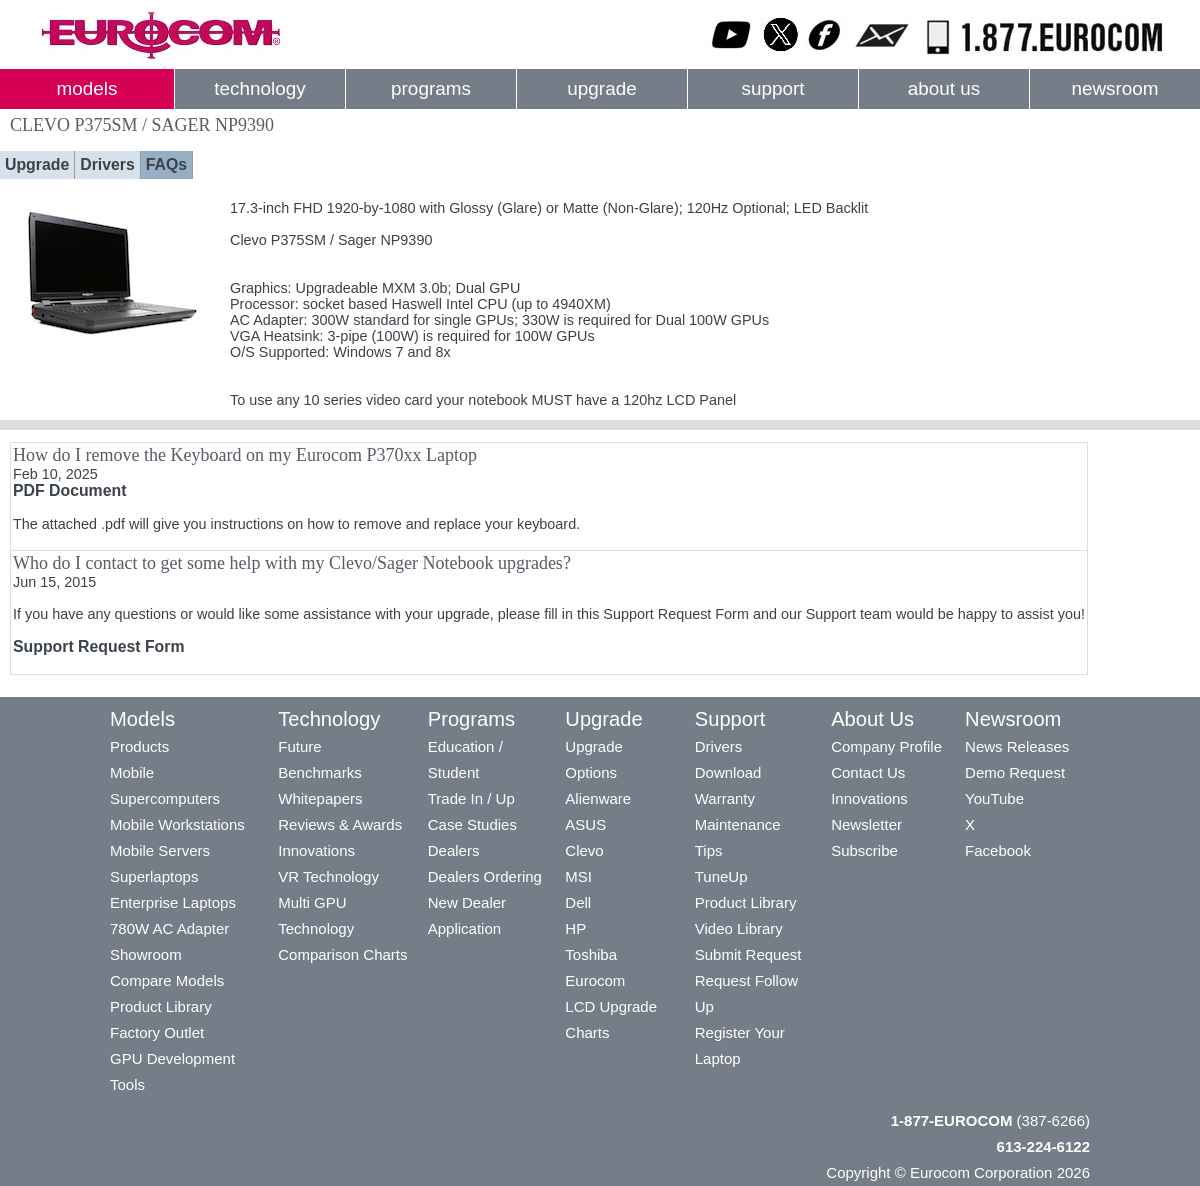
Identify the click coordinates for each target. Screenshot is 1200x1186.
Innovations (316, 850)
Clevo (584, 850)
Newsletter (866, 824)
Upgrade (37, 164)
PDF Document (69, 490)
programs (431, 88)
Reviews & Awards (340, 824)
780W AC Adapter (169, 928)
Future (299, 746)
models (87, 88)
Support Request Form (98, 646)
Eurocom (595, 980)
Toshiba (591, 954)
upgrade (601, 88)
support (772, 88)
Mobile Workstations (177, 824)
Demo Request (1015, 772)
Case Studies (472, 824)
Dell (578, 902)
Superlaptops (154, 876)
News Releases (1017, 746)
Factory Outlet (157, 1032)
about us (944, 88)
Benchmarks (319, 772)
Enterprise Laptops (173, 902)
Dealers (454, 850)
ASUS (585, 824)
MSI (578, 876)
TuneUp (721, 876)
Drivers (107, 164)
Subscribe (864, 850)
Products (139, 746)
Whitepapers (320, 798)
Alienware (598, 798)
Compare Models (167, 980)
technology (259, 88)
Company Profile (886, 746)
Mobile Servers (160, 850)
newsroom (1114, 88)
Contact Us (868, 772)
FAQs (166, 164)
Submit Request (748, 954)
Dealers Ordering (485, 876)
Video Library (739, 928)
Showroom (146, 954)
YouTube (994, 798)
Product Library (161, 1006)
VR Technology (328, 876)
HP (575, 928)
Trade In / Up (471, 798)
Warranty (725, 798)
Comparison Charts (342, 954)
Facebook (998, 850)
